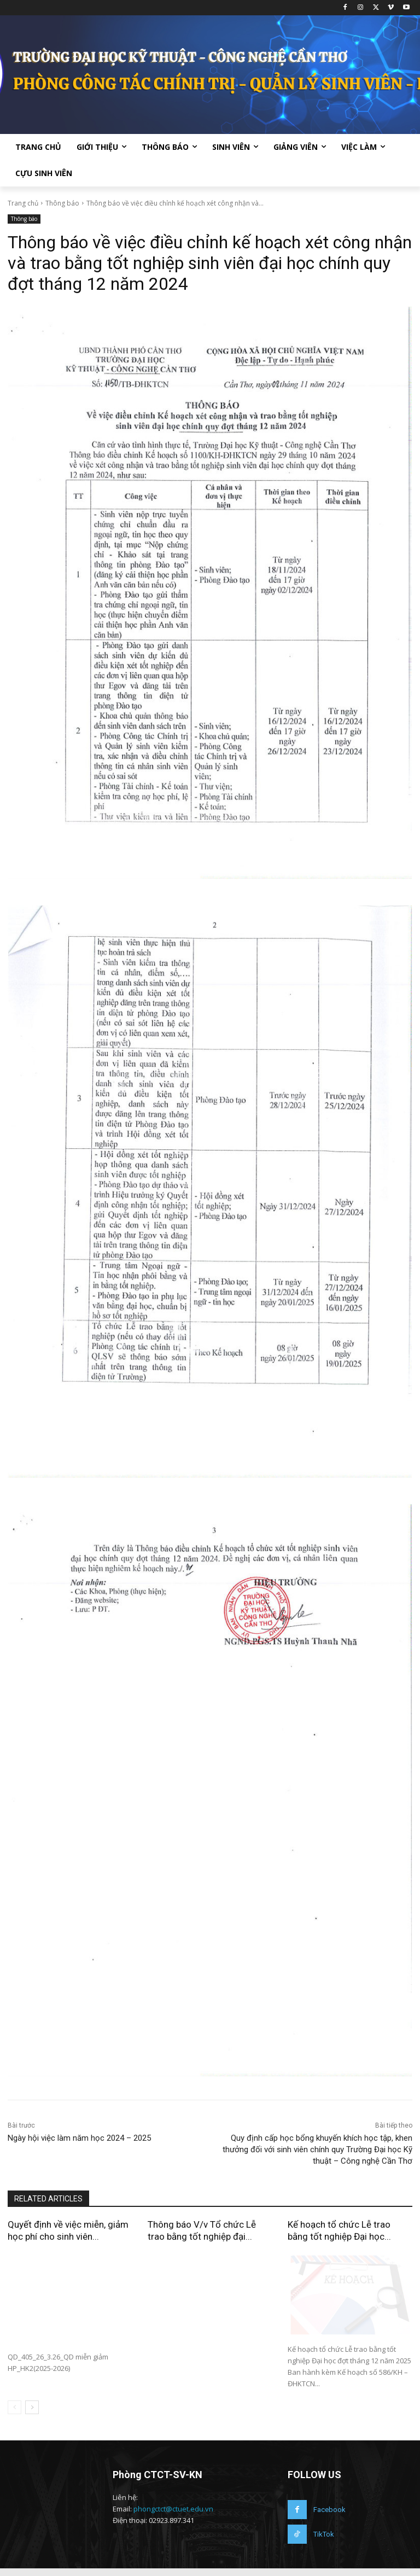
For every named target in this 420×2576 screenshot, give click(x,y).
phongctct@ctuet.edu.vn (173, 2516)
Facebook (329, 2517)
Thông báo (62, 203)
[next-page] (32, 2415)
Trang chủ (23, 203)
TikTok (323, 2542)
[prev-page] (14, 2415)
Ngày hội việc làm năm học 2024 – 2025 (79, 2138)
